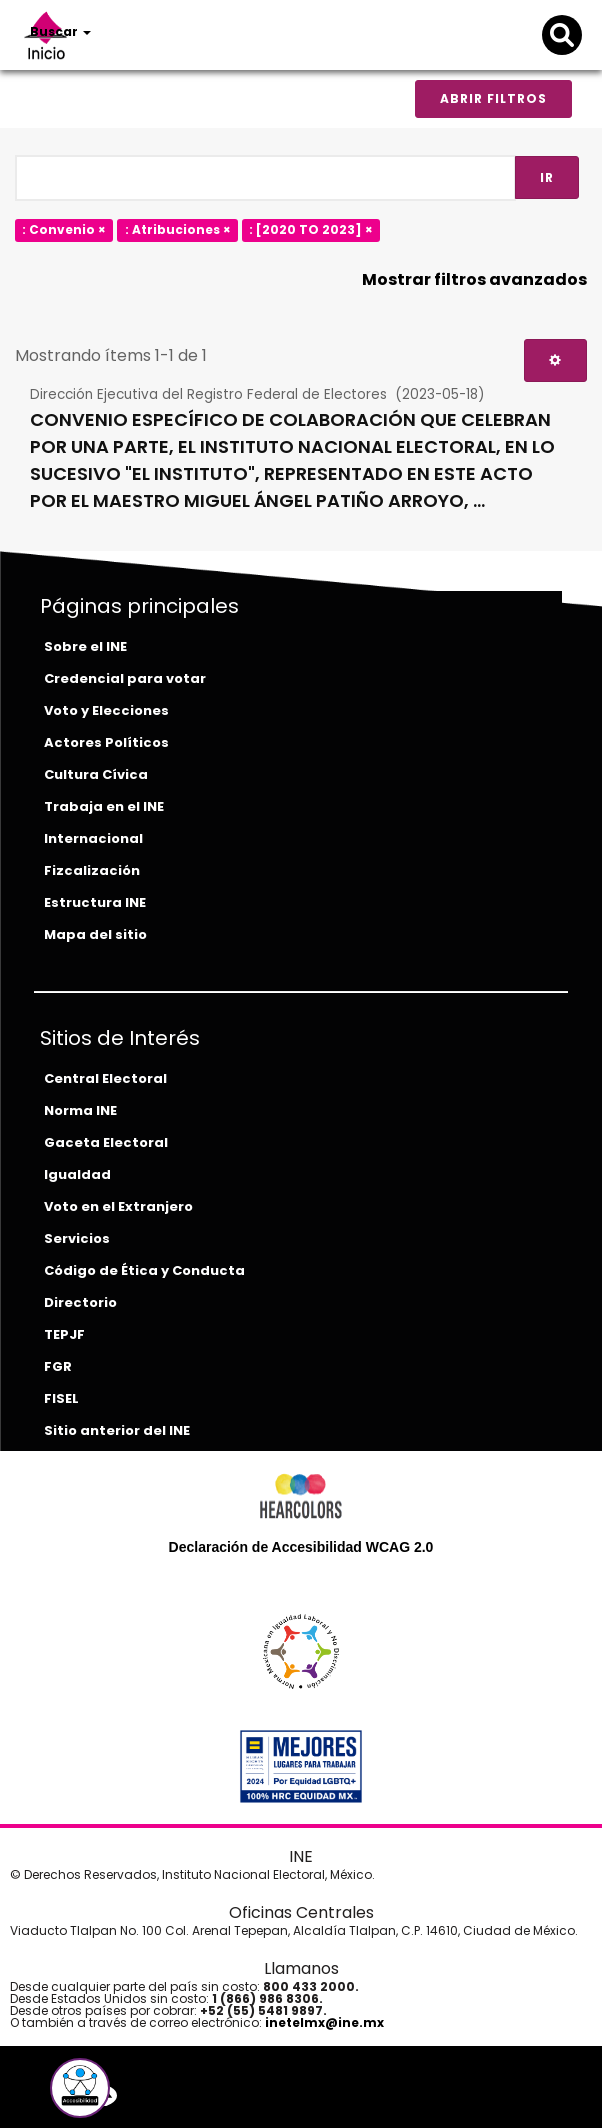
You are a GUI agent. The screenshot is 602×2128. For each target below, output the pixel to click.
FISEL (61, 1398)
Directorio (80, 1302)
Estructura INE (95, 902)
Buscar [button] (60, 31)
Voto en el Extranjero (118, 1206)
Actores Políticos (106, 742)
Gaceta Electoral (106, 1142)
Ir (547, 177)
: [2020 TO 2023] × (311, 229)
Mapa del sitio (95, 934)
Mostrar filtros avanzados (474, 279)
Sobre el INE (85, 646)
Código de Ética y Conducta (144, 1270)
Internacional (93, 838)
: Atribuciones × (178, 229)
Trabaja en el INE (104, 806)
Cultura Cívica (96, 774)
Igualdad (77, 1174)
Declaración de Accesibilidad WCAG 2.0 (301, 1547)
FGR (58, 1366)
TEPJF (64, 1334)
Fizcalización (92, 870)
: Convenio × (64, 229)
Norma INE (80, 1110)
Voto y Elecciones (106, 710)
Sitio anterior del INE (117, 1430)
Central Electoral (105, 1078)
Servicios (77, 1238)
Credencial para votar (125, 678)
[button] (80, 2088)
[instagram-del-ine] (142, 2095)
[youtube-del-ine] (126, 2095)
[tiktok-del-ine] (156, 2095)
